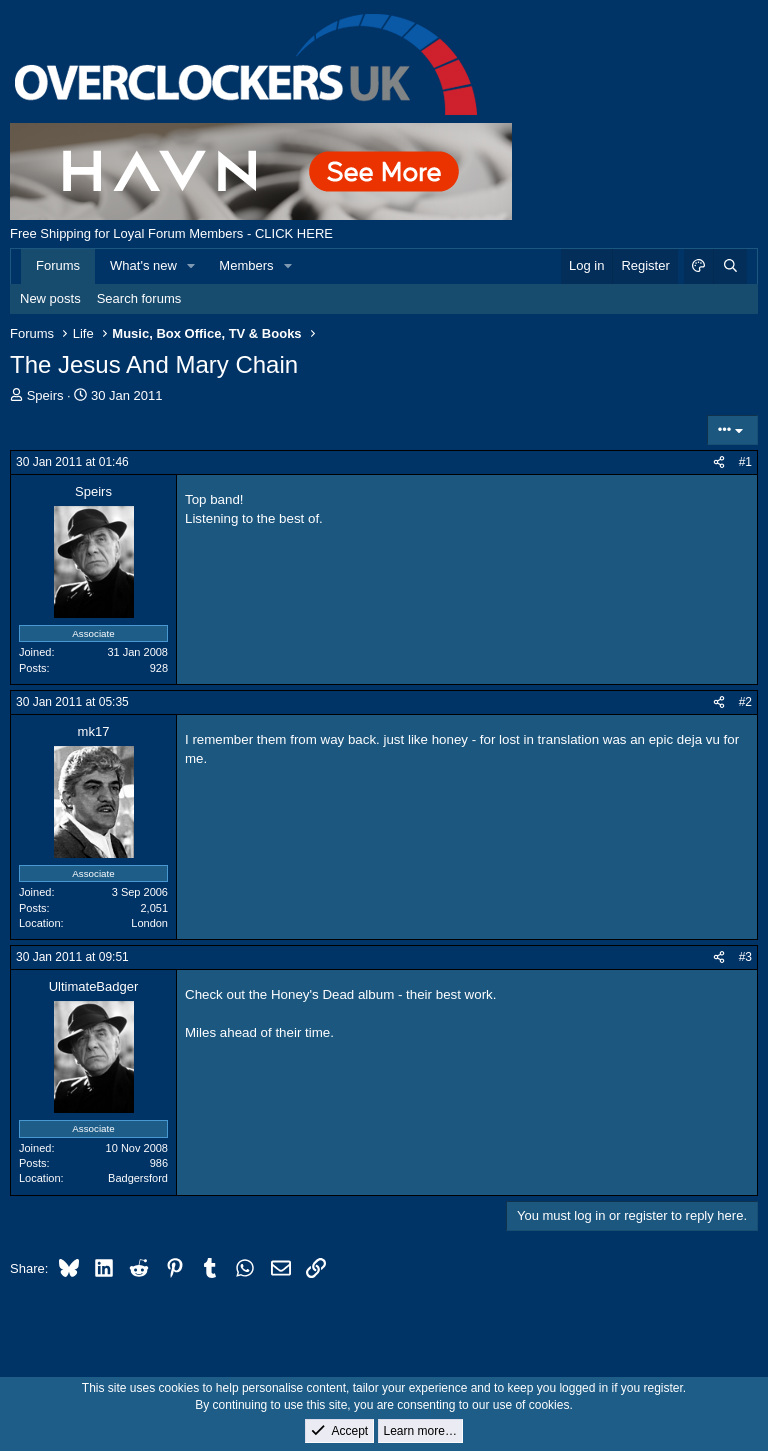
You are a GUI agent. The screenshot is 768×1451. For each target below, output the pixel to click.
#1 (745, 462)
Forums (58, 265)
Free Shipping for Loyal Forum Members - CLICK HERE (171, 233)
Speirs (45, 395)
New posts (50, 298)
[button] (192, 266)
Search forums (139, 298)
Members (246, 265)
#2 (745, 702)
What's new (143, 265)
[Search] (730, 266)
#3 (745, 957)
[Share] (719, 462)
